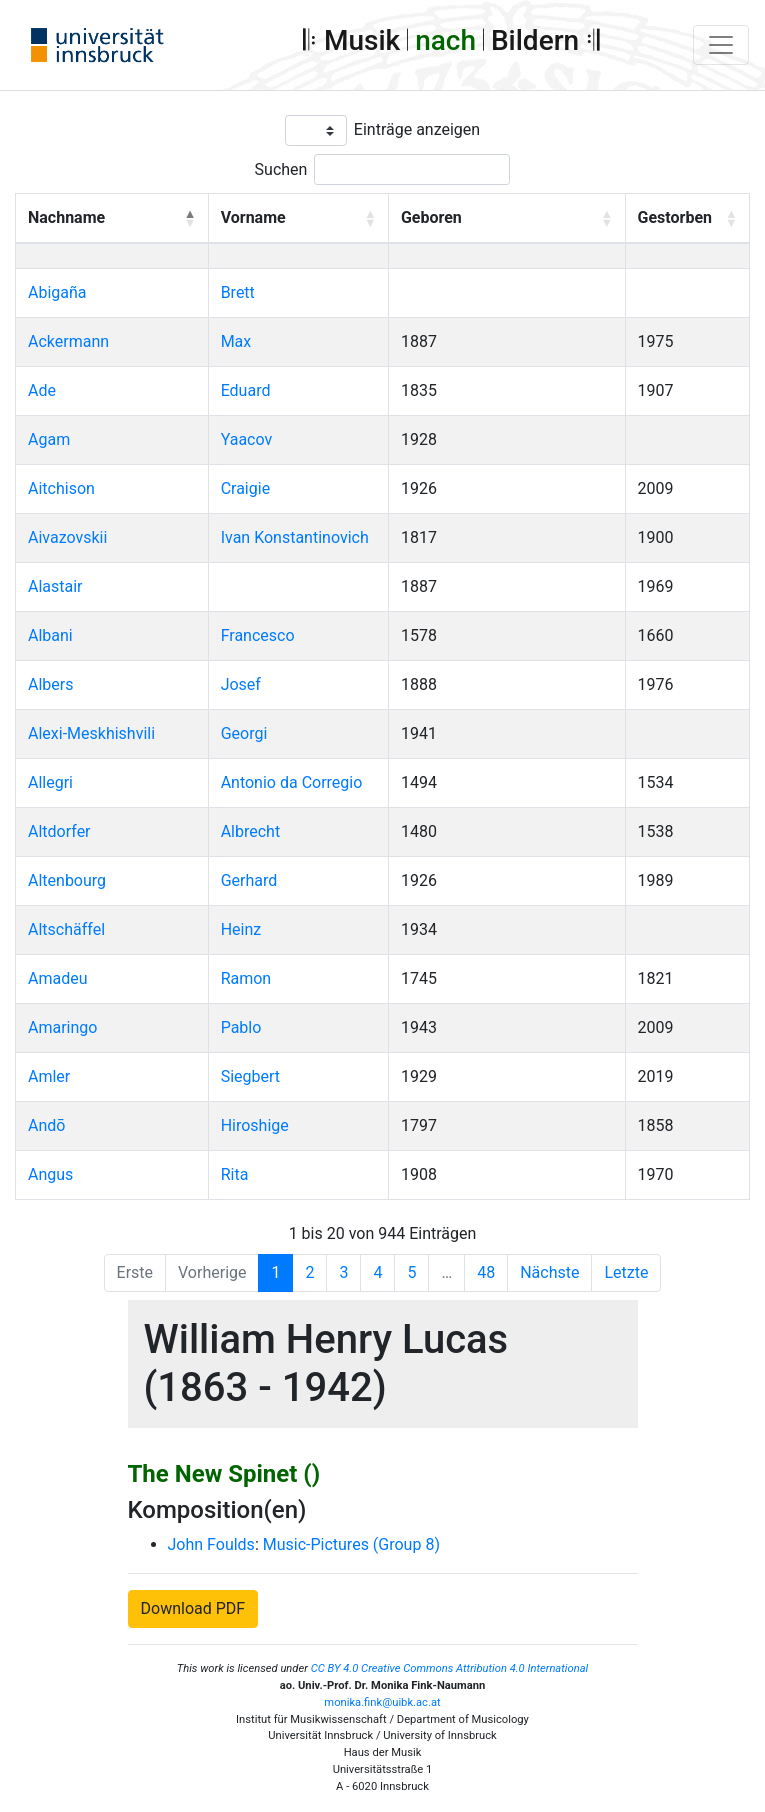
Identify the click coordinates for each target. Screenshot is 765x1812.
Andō (46, 1125)
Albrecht (251, 831)
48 (486, 1272)
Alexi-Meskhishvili (91, 733)
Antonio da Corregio (292, 782)
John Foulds (211, 1544)
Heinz (241, 929)
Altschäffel (66, 929)
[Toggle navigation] (721, 45)
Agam (49, 439)
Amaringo (62, 1027)
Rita (235, 1174)
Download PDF (193, 1608)
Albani (50, 635)
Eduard (246, 390)
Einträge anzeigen (417, 129)
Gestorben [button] (675, 217)
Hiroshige (255, 1125)
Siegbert (250, 1076)
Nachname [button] (66, 217)
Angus (50, 1174)
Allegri (50, 782)
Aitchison (61, 488)
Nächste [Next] (549, 1272)
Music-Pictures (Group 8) (351, 1544)
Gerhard (249, 880)
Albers (50, 684)
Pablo (241, 1027)
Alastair (55, 586)
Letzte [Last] (626, 1272)
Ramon (246, 978)
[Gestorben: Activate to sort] (687, 219)
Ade (42, 390)
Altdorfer (59, 831)
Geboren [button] (431, 217)
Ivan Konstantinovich (295, 537)
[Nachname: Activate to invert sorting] (112, 219)
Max (236, 341)
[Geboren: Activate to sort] (506, 219)
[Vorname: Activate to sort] (298, 219)
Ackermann (68, 341)
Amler (49, 1076)
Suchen (281, 169)
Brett (238, 292)
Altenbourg (67, 880)
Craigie (245, 488)
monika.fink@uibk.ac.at (382, 1702)
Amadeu (58, 978)
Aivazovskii (67, 537)
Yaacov (247, 439)
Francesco (258, 635)
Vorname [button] (253, 217)
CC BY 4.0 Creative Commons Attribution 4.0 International (450, 1668)
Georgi (244, 733)
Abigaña (57, 292)
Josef (241, 684)
